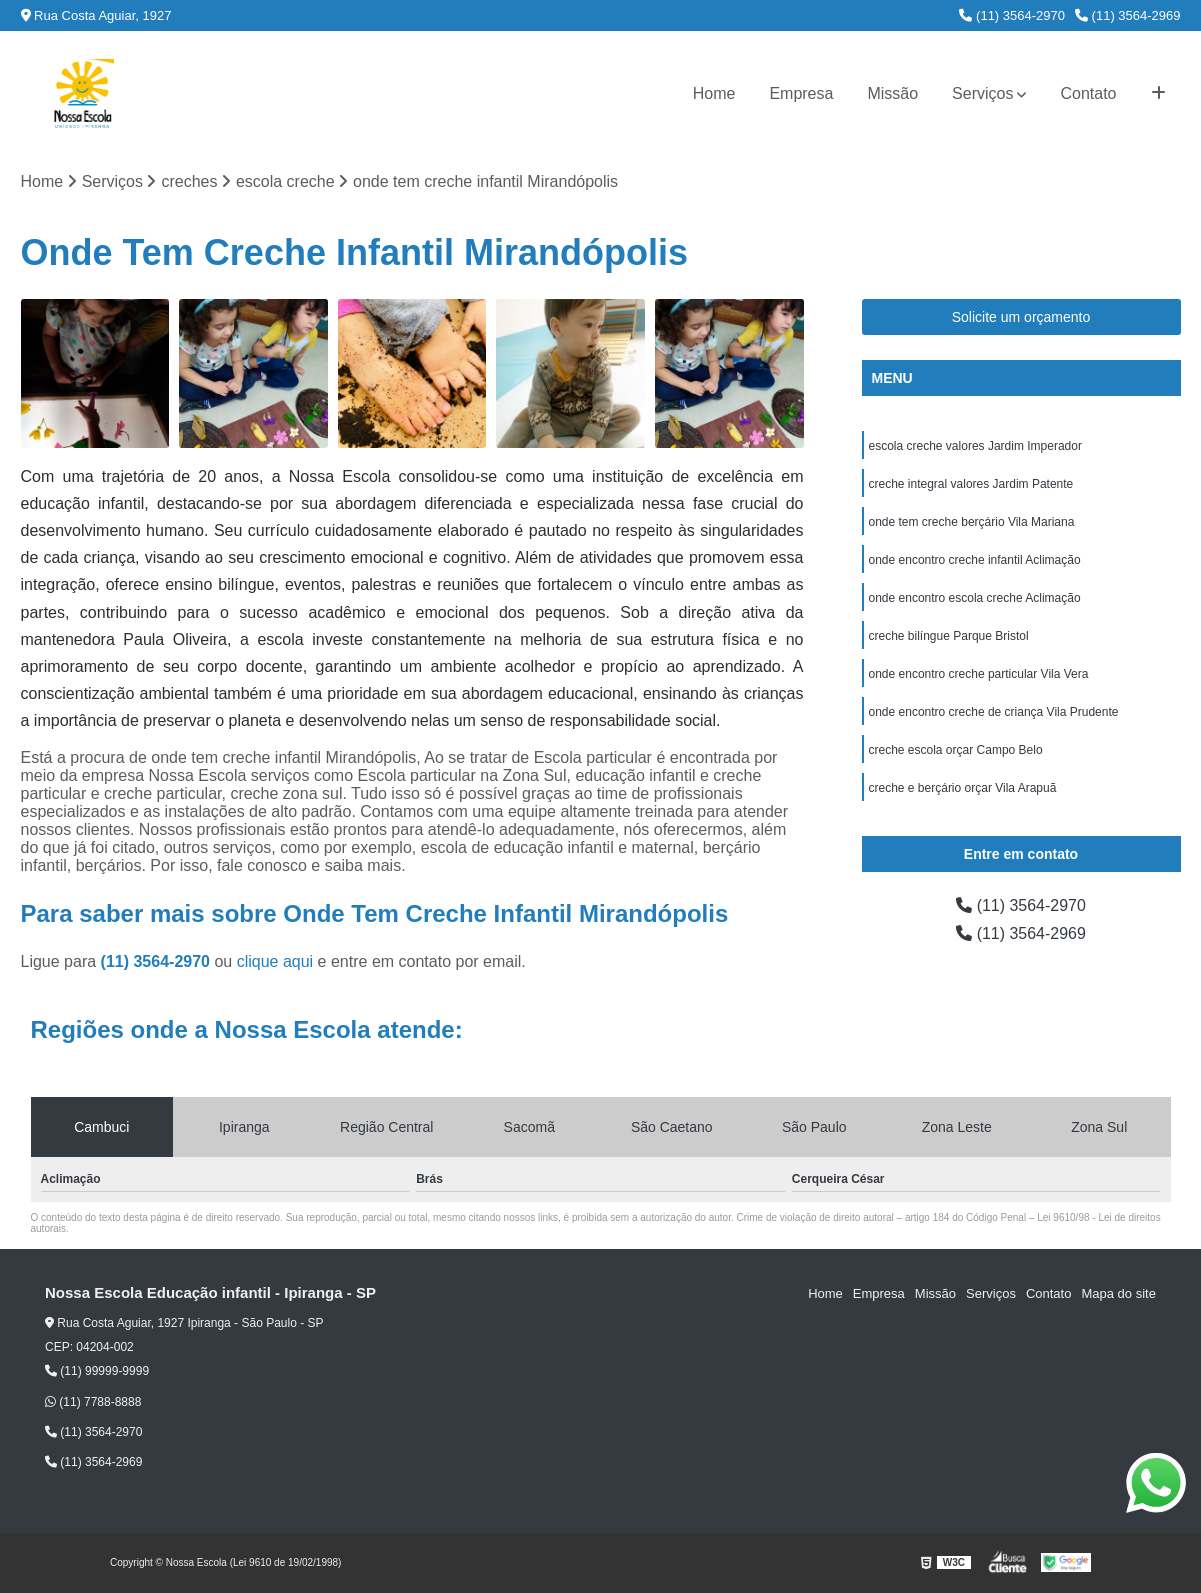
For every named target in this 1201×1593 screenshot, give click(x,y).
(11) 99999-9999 (97, 1371)
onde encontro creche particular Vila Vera (979, 674)
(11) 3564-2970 (1012, 15)
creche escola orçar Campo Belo (956, 750)
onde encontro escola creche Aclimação (975, 598)
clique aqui (275, 961)
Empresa (801, 93)
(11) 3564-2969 (1128, 15)
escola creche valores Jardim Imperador (975, 446)
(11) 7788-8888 (93, 1402)
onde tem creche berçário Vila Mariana (972, 522)
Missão (892, 93)
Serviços (982, 93)
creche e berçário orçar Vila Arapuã (963, 788)
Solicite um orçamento (1021, 317)
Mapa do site (1118, 1293)
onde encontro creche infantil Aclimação (975, 560)
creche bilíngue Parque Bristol (949, 636)
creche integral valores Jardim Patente (971, 484)
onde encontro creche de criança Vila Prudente (994, 712)
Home (714, 93)
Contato (1088, 93)
